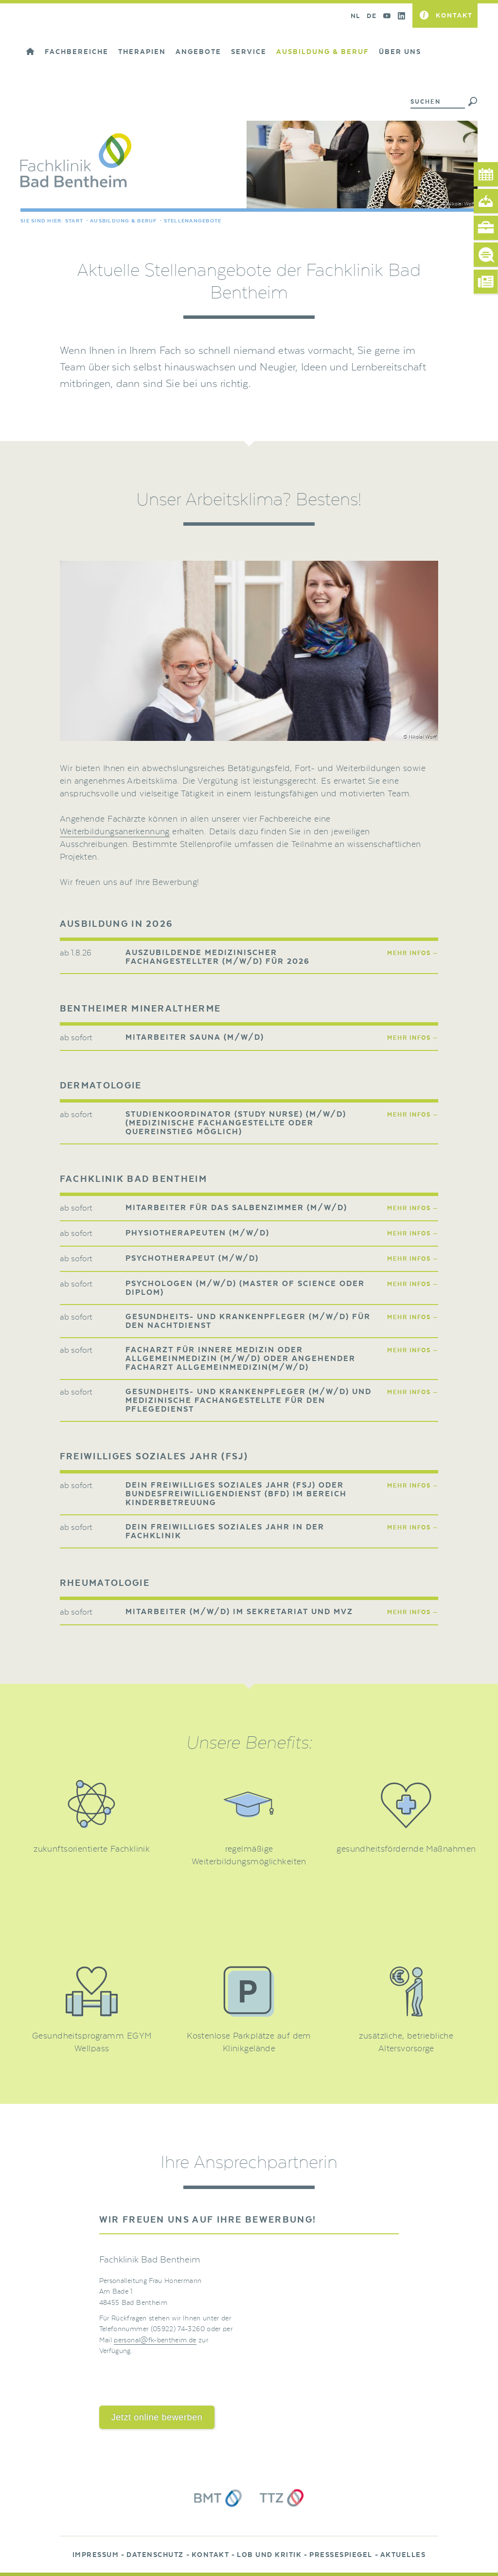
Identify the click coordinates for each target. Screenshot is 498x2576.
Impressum (95, 2555)
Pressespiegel (341, 2555)
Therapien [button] (142, 52)
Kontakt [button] (454, 15)
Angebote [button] (198, 52)
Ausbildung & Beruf (123, 221)
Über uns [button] (400, 52)
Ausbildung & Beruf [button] (322, 52)
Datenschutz (155, 2555)
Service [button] (249, 52)
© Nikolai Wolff (458, 204)
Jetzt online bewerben (157, 2417)
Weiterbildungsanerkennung (115, 832)
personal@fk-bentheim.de (155, 2340)
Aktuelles (403, 2555)
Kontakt (211, 2555)
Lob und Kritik (269, 2555)
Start (74, 221)
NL (355, 15)
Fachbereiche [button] (76, 52)
